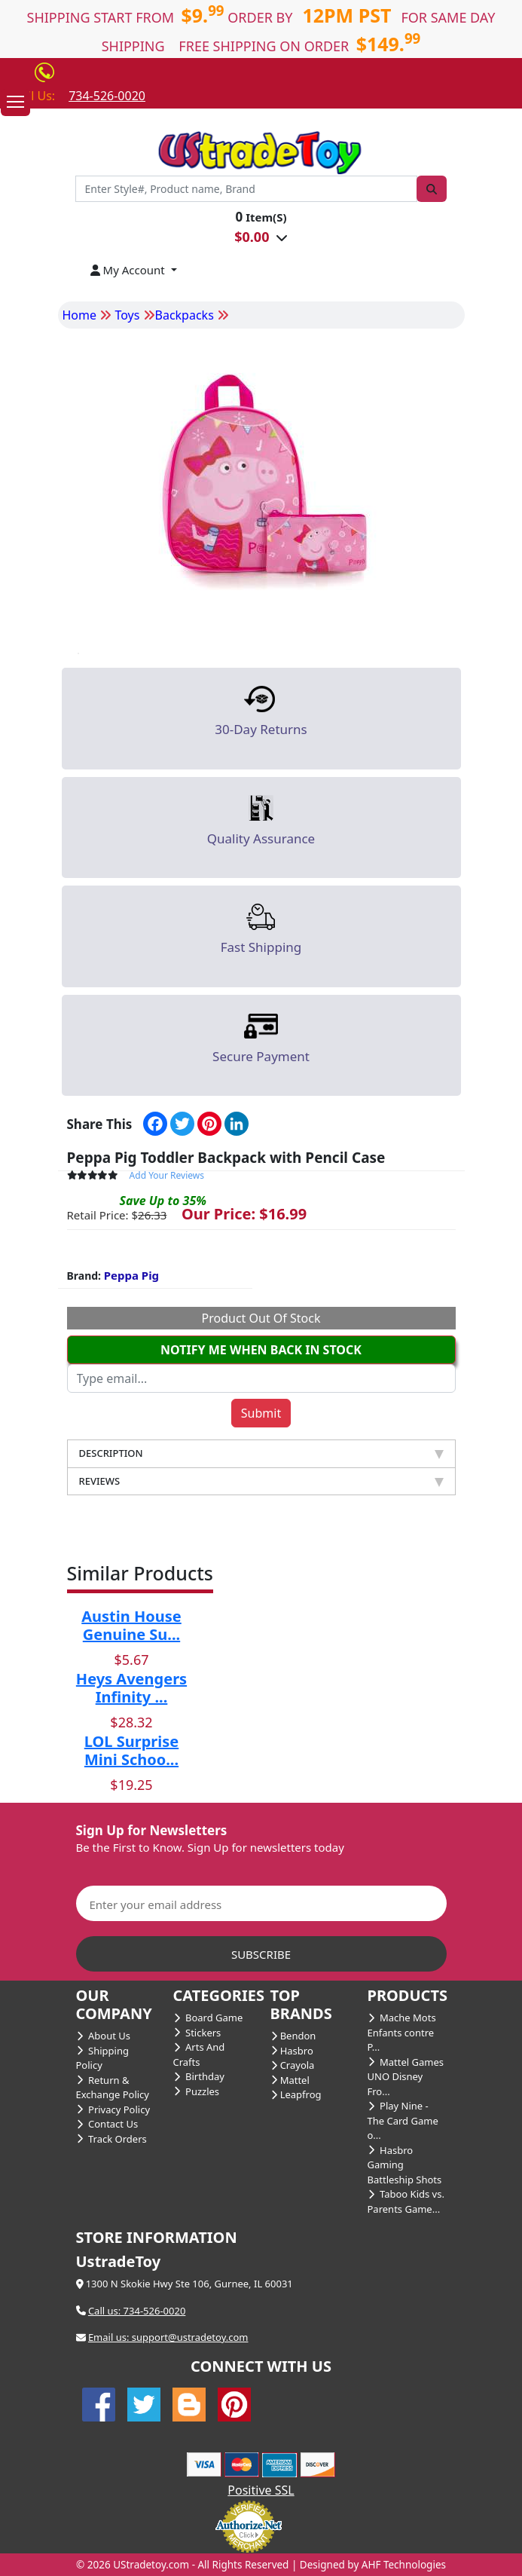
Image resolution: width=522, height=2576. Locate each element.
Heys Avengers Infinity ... (131, 1688)
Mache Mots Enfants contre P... (402, 2032)
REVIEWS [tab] (261, 1481)
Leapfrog (296, 2094)
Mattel (290, 2080)
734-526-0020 (107, 95)
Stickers (197, 2032)
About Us (103, 2035)
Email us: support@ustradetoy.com (168, 2337)
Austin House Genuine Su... (131, 1625)
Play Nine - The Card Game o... (403, 2120)
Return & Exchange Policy (112, 2087)
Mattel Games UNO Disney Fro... (406, 2076)
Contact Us (107, 2124)
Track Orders (111, 2139)
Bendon (293, 2035)
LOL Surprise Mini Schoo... (131, 1750)
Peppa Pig (131, 1275)
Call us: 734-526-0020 (136, 2310)
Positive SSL (260, 2490)
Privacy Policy (113, 2109)
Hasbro (291, 2050)
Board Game (208, 2017)
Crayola (292, 2065)
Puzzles (196, 2091)
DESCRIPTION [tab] (261, 1453)
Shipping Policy (102, 2058)
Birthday (198, 2076)
